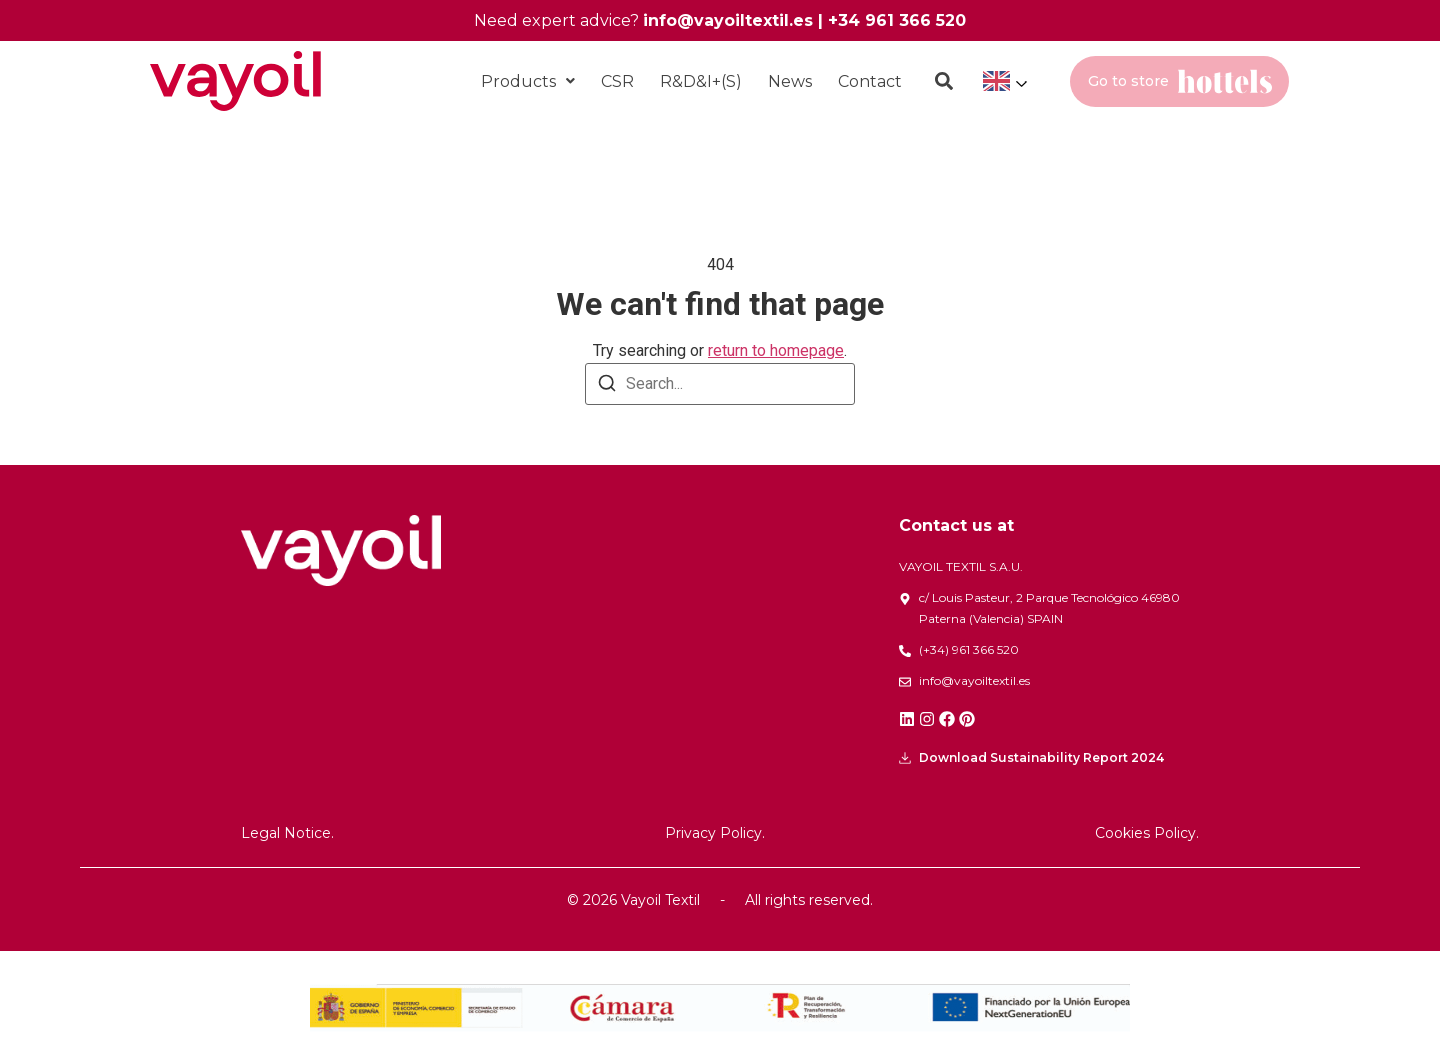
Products (528, 81)
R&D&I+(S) (701, 81)
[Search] (607, 386)
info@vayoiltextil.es (728, 20)
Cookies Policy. (1147, 833)
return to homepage (776, 350)
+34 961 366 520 (897, 20)
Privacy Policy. (715, 833)
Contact (870, 81)
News (790, 81)
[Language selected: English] (1004, 81)
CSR (617, 81)
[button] (528, 81)
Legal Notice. (287, 833)
